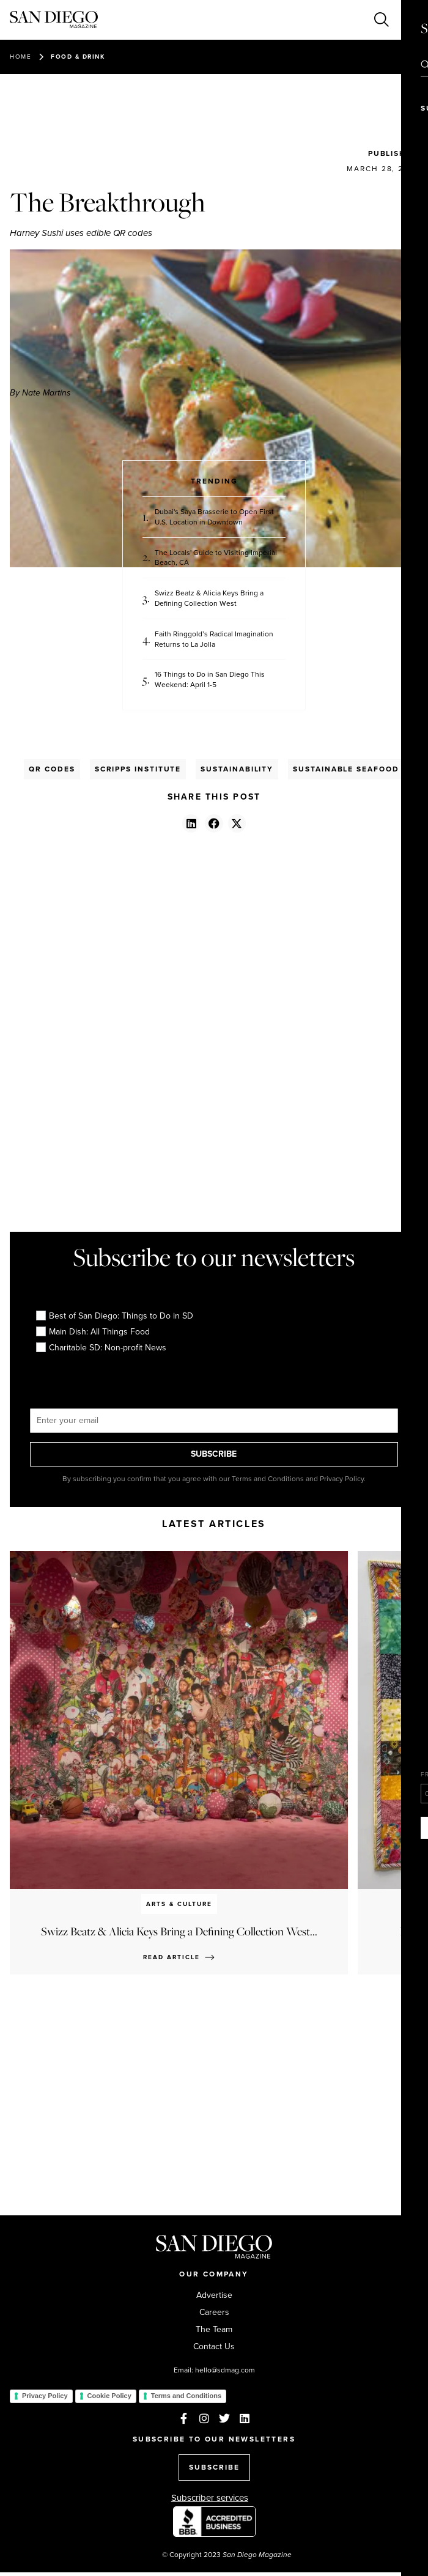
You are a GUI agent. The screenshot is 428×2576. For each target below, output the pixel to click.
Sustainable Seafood (346, 769)
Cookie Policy (109, 2395)
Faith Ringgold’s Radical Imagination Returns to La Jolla (214, 639)
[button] (191, 823)
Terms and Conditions (186, 2395)
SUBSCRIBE (214, 1454)
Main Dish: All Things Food (93, 1332)
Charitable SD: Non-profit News (101, 1348)
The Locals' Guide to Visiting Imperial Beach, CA (216, 558)
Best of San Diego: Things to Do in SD (114, 1316)
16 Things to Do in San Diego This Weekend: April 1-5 (210, 679)
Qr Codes (52, 769)
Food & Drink (78, 56)
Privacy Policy (45, 2395)
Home (20, 56)
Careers (214, 2312)
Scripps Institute (138, 769)
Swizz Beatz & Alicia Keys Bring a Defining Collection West (209, 598)
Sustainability (237, 769)
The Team (214, 2330)
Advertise (214, 2295)
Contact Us (214, 2347)
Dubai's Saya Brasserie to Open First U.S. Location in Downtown (214, 517)
